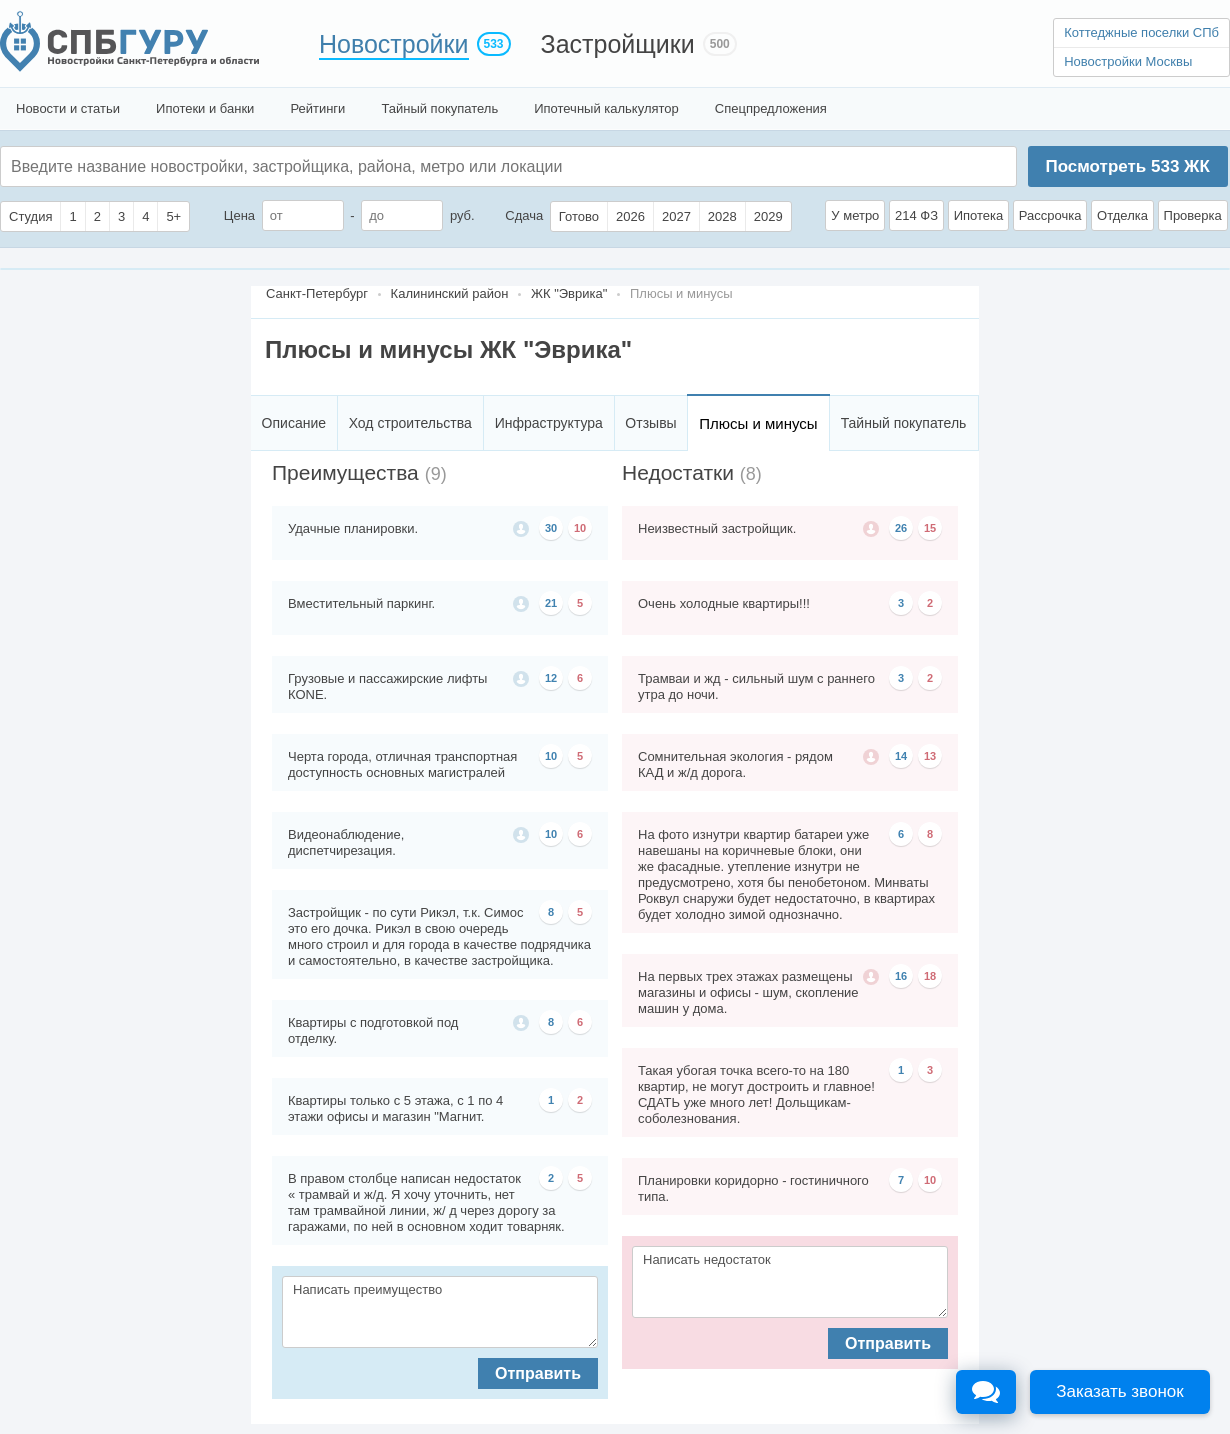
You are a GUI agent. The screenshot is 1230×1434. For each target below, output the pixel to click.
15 (930, 528)
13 (930, 756)
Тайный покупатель (439, 108)
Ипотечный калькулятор (606, 108)
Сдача (524, 215)
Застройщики (618, 44)
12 (551, 678)
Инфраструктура (549, 423)
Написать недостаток (790, 1282)
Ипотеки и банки (205, 108)
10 (580, 528)
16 (901, 976)
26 (901, 528)
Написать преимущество (440, 1312)
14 (901, 756)
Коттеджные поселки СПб (1141, 32)
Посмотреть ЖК (1127, 166)
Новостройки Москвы (1128, 61)
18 (930, 976)
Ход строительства (410, 423)
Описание (294, 423)
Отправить (538, 1373)
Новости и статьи (68, 108)
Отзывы (650, 423)
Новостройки (394, 44)
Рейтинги (317, 108)
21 (551, 603)
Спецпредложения (771, 108)
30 (551, 528)
